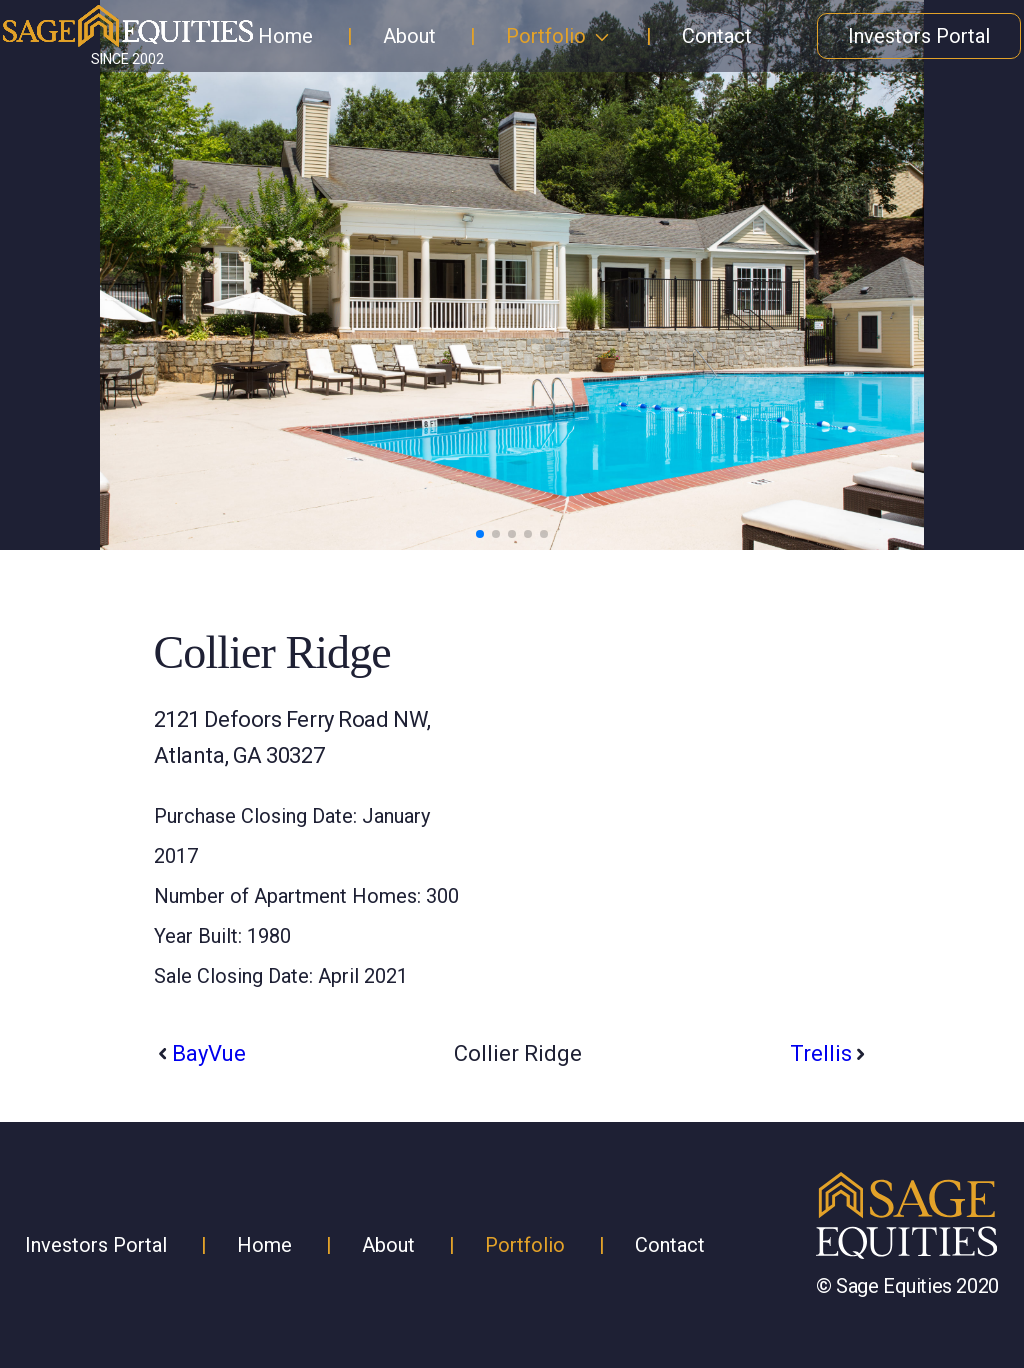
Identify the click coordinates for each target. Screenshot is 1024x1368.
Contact (717, 36)
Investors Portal (919, 36)
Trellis (821, 1053)
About (409, 36)
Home (285, 36)
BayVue (209, 1053)
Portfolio (546, 36)
